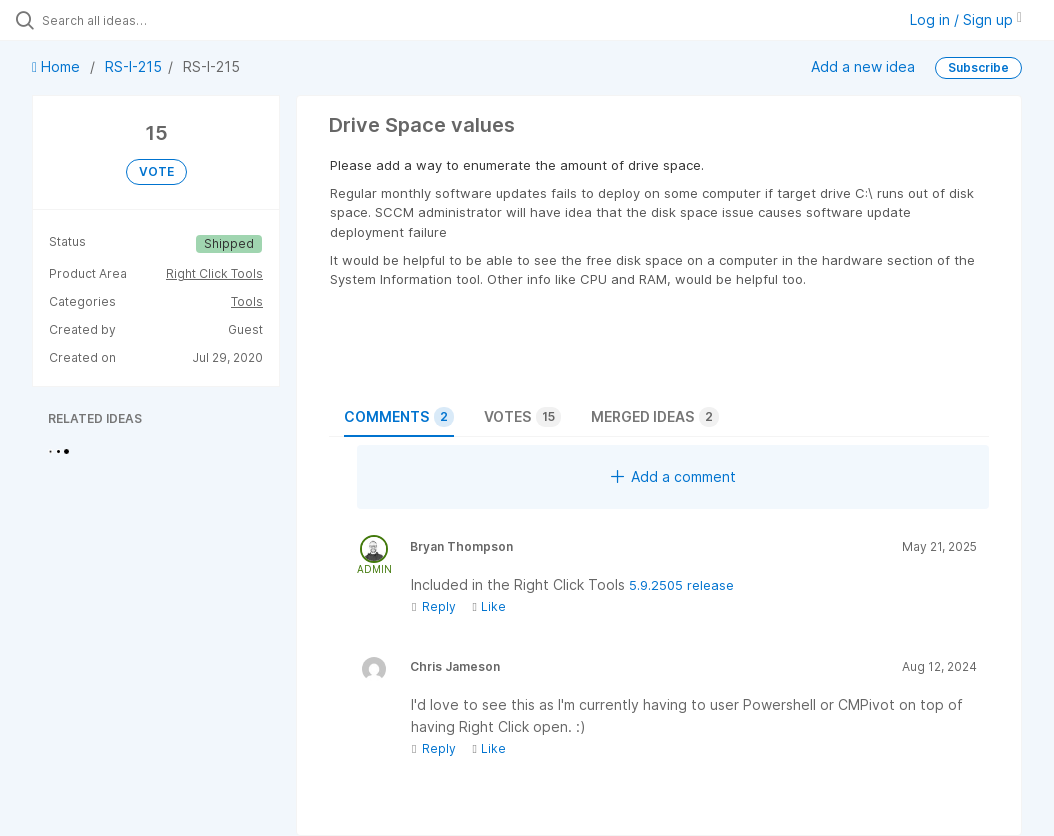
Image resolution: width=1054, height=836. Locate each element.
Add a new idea (863, 66)
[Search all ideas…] (135, 20)
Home (58, 66)
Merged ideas (655, 417)
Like (488, 606)
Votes (522, 417)
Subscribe (978, 67)
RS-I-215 (133, 66)
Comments (399, 417)
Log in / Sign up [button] (966, 19)
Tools (247, 301)
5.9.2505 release (681, 585)
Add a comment (673, 476)
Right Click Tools (214, 273)
